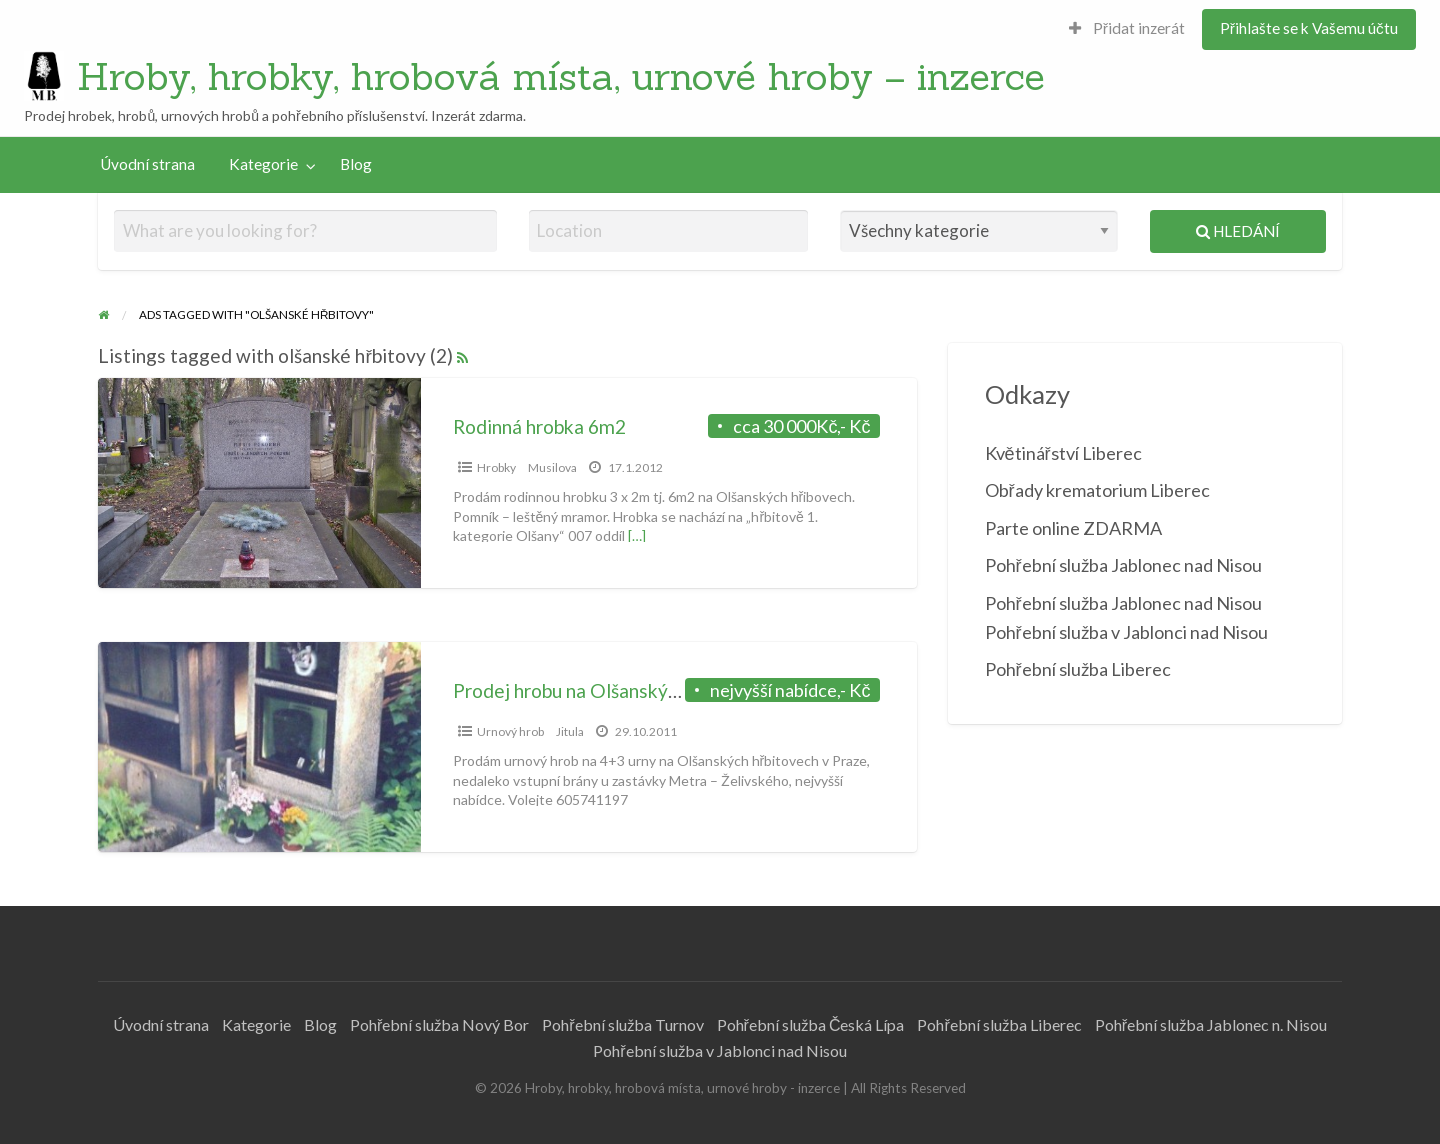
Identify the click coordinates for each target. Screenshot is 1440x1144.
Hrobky (496, 467)
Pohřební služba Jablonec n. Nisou (1211, 1024)
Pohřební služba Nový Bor (439, 1024)
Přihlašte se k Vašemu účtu (1309, 28)
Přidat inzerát (1127, 28)
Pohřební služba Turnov (622, 1024)
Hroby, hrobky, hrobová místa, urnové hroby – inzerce (561, 76)
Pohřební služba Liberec (1078, 669)
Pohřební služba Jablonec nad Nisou (1123, 565)
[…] (637, 535)
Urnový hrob (510, 731)
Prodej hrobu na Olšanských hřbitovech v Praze (650, 690)
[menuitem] (1127, 29)
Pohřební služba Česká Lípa (811, 1024)
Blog (356, 164)
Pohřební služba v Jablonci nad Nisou (719, 1050)
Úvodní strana (147, 164)
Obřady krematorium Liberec (1097, 490)
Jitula (570, 731)
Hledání (1238, 231)
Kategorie (263, 164)
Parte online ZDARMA (1073, 528)
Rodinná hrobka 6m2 (539, 426)
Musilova (552, 467)
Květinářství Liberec (1063, 453)
